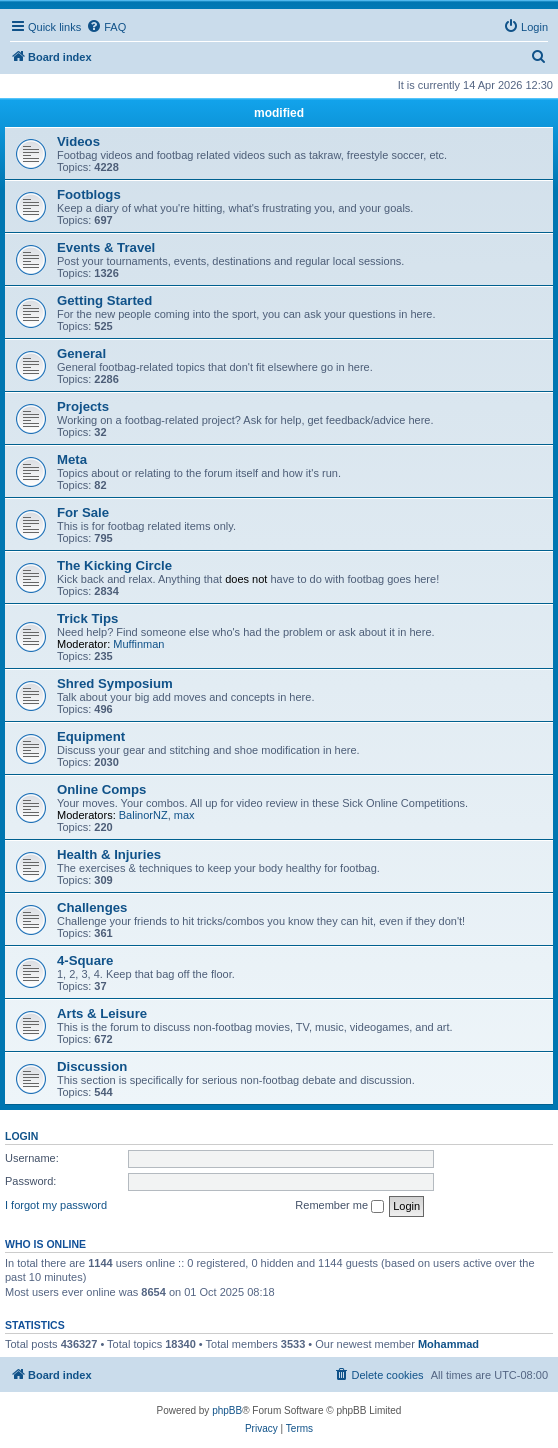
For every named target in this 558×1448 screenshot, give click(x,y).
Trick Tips (87, 618)
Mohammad (448, 1344)
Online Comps (101, 789)
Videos (78, 141)
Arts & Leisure (102, 1013)
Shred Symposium (115, 683)
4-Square (85, 960)
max (184, 815)
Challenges (92, 907)
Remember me (339, 1206)
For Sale (83, 512)
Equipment (91, 736)
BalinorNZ (143, 815)
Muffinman (138, 644)
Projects (83, 406)
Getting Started (104, 300)
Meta (72, 459)
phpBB (227, 1410)
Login (21, 1136)
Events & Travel (106, 247)
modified (279, 113)
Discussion (92, 1066)
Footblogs (89, 194)
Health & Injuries (109, 854)
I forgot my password (56, 1205)
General (81, 353)
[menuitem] (106, 27)
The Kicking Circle (114, 565)
